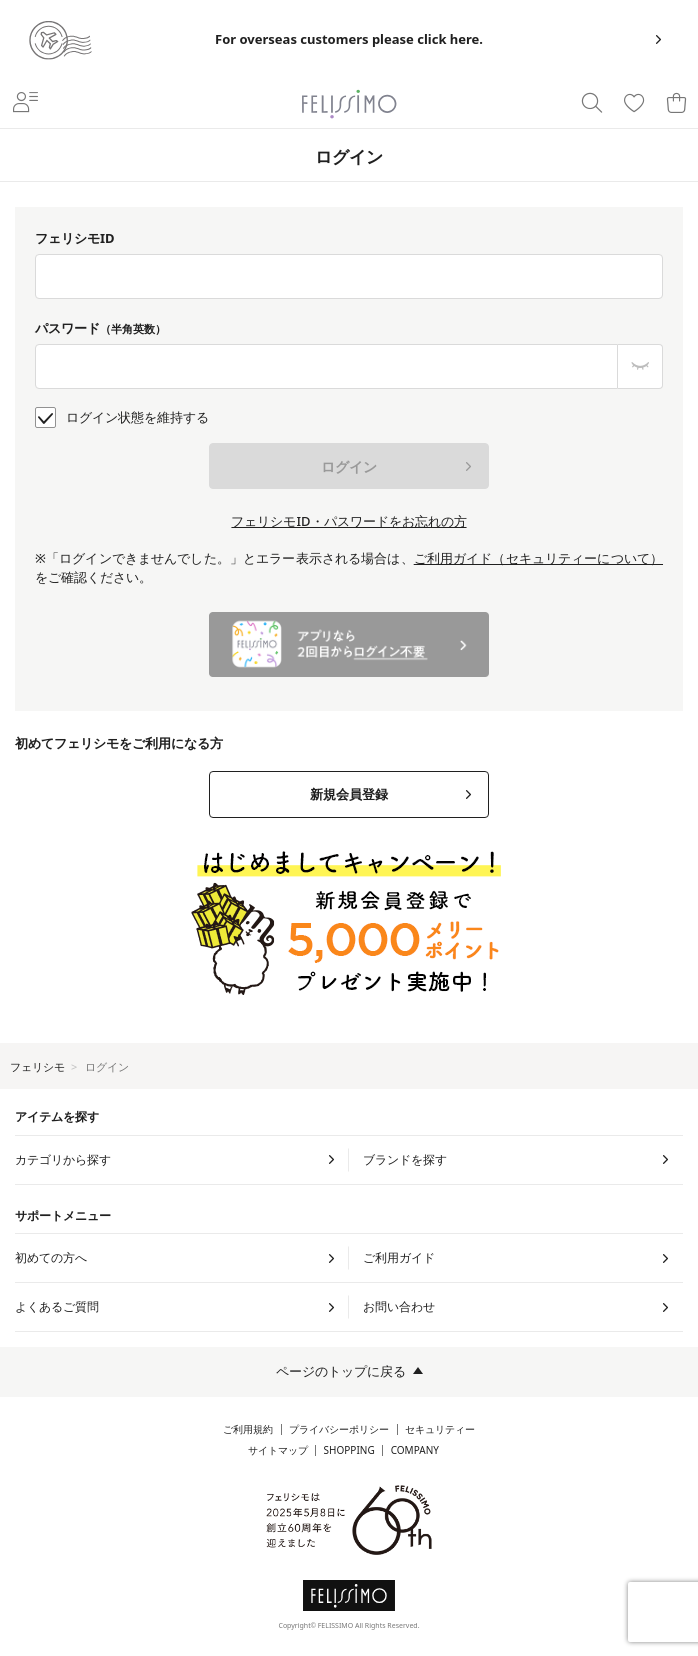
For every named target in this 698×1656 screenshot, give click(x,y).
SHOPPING (349, 1450)
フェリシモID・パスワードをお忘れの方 (348, 521)
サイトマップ (278, 1450)
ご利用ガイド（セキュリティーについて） (538, 558)
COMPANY (415, 1450)
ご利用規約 (248, 1429)
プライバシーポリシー (339, 1429)
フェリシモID (75, 238)
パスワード (100, 328)
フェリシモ (37, 1066)
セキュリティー (440, 1429)
